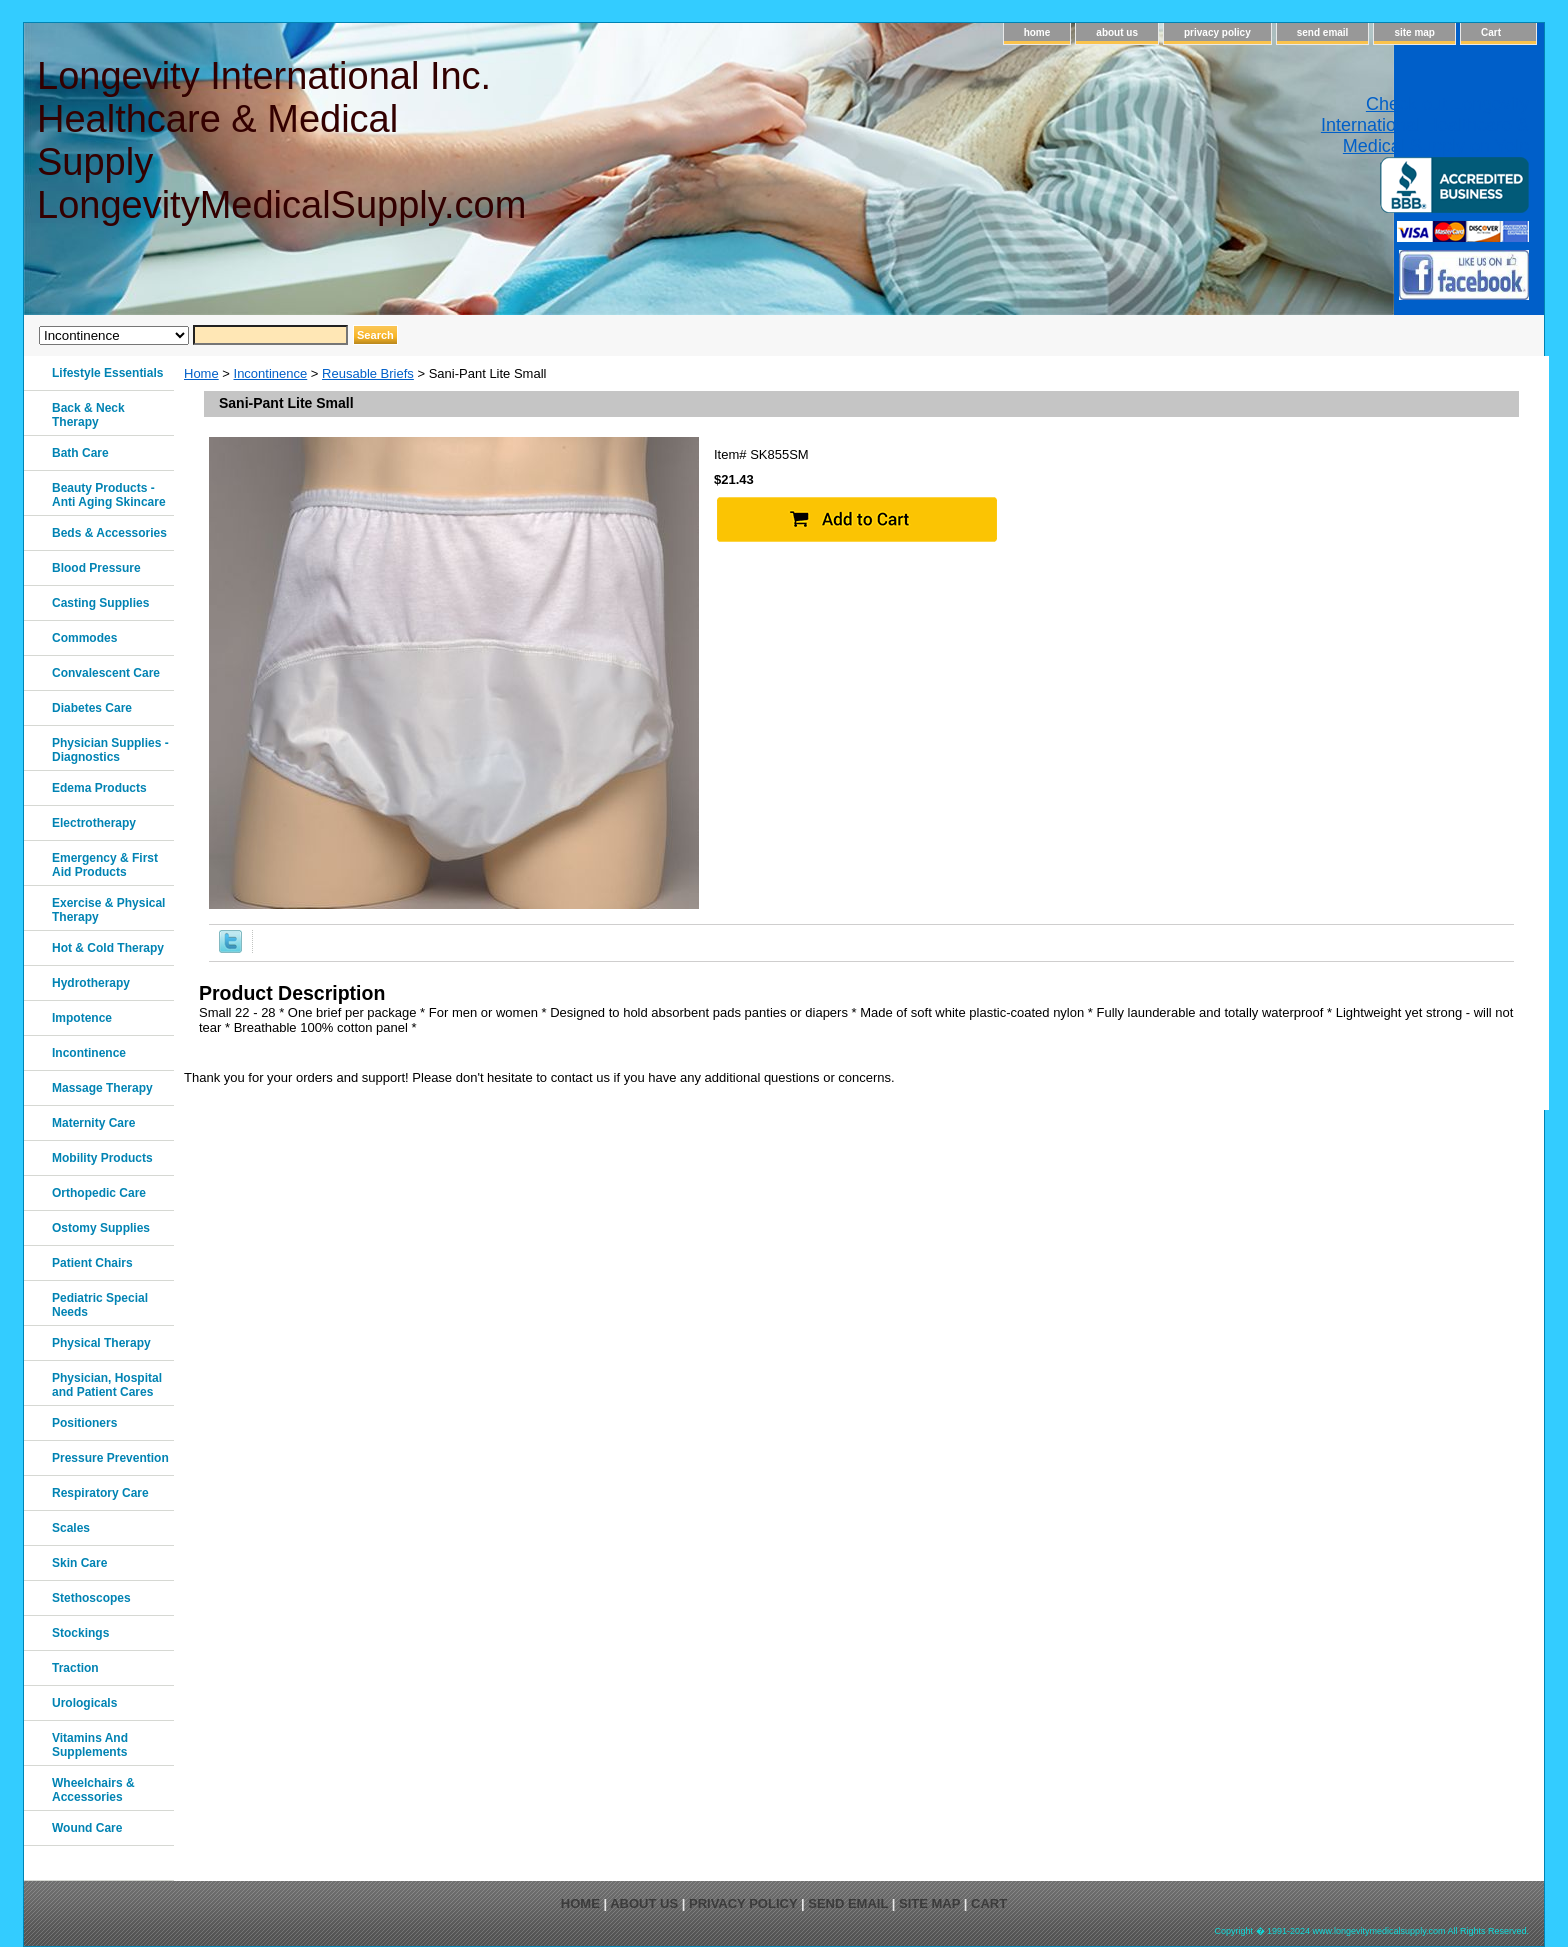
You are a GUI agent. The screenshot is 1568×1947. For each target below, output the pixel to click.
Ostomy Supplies (101, 1228)
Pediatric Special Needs (100, 1305)
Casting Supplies (100, 603)
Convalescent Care (106, 673)
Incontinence (271, 373)
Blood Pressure (96, 568)
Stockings (80, 1633)
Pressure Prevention (110, 1458)
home (1037, 32)
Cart (1491, 32)
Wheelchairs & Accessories (93, 1790)
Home (201, 373)
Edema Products (99, 788)
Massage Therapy (102, 1088)
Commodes (84, 638)
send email (1323, 32)
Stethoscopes (91, 1598)
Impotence (82, 1018)
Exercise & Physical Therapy (108, 910)
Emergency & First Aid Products (105, 865)
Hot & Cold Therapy (108, 948)
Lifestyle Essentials (107, 373)
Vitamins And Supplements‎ (90, 1745)
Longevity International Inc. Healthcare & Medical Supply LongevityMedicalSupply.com (280, 140)
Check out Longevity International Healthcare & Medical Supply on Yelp (1425, 125)
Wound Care (87, 1828)
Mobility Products (102, 1158)
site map (1414, 32)
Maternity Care (93, 1123)
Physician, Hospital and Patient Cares (107, 1385)
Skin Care (79, 1563)
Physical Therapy (101, 1343)
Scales (71, 1528)
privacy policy (1217, 32)
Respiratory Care (100, 1493)
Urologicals (84, 1703)
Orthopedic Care (99, 1193)
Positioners (84, 1423)
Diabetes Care (92, 708)
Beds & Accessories (109, 533)
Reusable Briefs (368, 373)
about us (1117, 32)
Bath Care (80, 453)
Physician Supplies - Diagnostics (110, 750)
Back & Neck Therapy (88, 415)
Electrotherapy (94, 823)
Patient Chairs (92, 1263)
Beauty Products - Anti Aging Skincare (109, 495)
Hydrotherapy (91, 983)
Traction (75, 1668)
